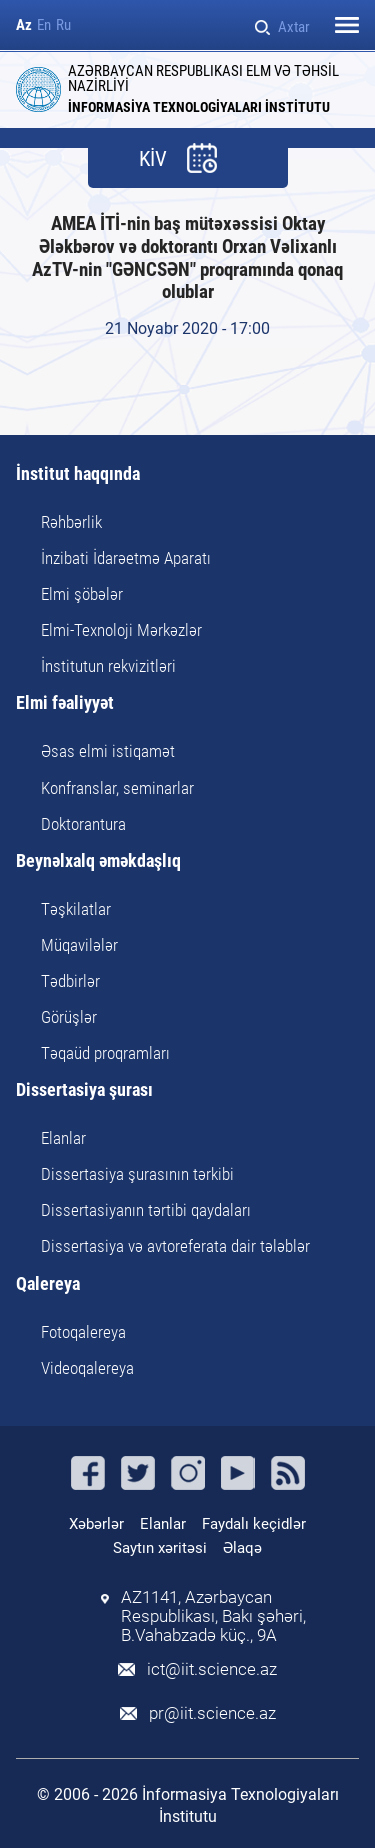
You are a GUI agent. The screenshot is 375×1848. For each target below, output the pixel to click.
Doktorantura (83, 824)
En (44, 25)
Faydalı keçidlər (254, 1524)
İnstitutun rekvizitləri (108, 666)
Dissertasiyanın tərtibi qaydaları (146, 1210)
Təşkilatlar (76, 909)
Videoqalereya (87, 1368)
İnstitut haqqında (78, 474)
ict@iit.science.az (212, 1669)
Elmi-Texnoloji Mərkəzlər (121, 630)
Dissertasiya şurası (84, 1090)
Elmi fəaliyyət (65, 703)
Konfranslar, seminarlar (117, 788)
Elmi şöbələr (82, 594)
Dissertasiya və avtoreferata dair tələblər (175, 1246)
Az (24, 25)
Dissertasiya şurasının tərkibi (137, 1174)
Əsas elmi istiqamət (108, 751)
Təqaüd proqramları (105, 1053)
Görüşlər (69, 1017)
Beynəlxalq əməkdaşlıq (98, 861)
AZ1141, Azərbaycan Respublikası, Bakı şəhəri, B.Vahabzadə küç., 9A (213, 1616)
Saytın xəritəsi (160, 1548)
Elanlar (63, 1138)
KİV (153, 159)
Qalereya (48, 1284)
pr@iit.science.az (212, 1713)
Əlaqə (242, 1548)
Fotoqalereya (83, 1332)
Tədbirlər (70, 981)
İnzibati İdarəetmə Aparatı (126, 558)
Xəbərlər (96, 1524)
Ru (63, 25)
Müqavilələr (79, 945)
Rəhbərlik (71, 522)
